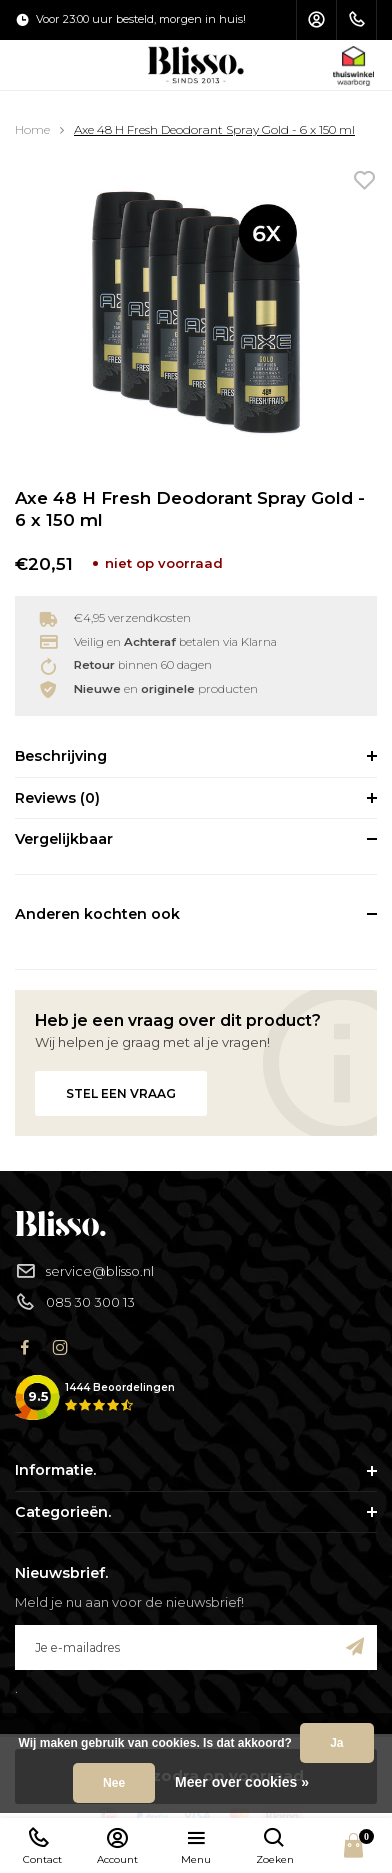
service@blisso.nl (84, 1271)
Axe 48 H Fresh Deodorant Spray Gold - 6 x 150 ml (214, 129)
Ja (336, 1743)
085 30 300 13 (75, 1302)
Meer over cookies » (242, 1782)
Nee (114, 1783)
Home (32, 129)
